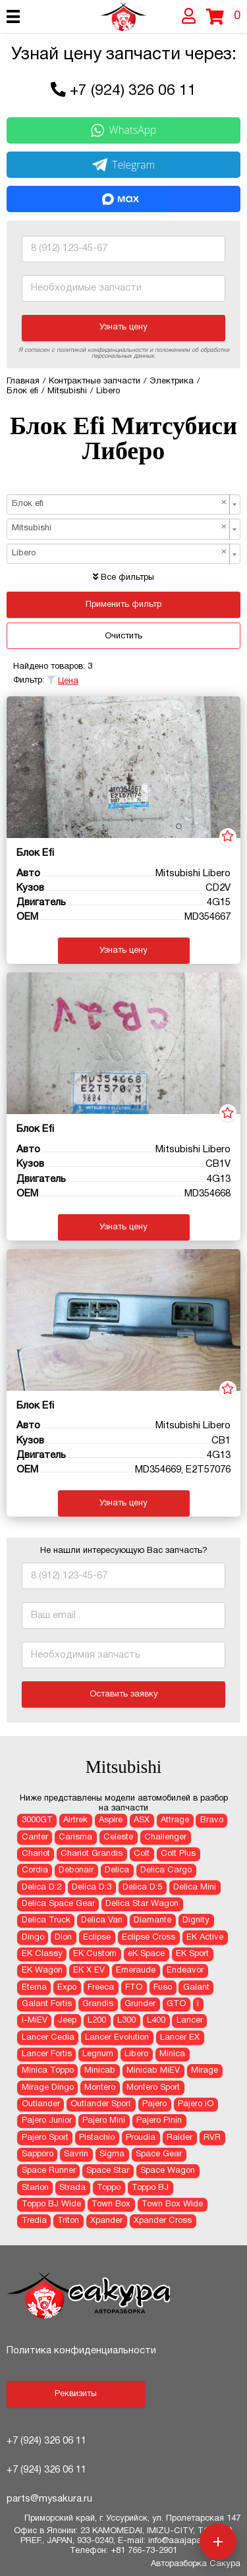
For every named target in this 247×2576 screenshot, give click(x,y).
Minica (172, 2054)
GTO (176, 2004)
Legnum (97, 2054)
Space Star (107, 2171)
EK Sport (192, 1954)
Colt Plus (178, 1854)
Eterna (34, 1988)
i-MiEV (34, 2021)
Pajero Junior (47, 2121)
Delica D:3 (91, 1887)
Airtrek (75, 1820)
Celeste (118, 1837)
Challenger (165, 1837)
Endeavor (185, 1970)
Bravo (211, 1820)
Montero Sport (153, 2088)
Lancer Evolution (117, 2038)
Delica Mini (194, 1887)
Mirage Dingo (48, 2088)
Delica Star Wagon (141, 1904)
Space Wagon (167, 2171)
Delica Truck (46, 1920)
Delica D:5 (142, 1887)
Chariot (36, 1854)
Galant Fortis (47, 2004)
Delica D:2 (41, 1887)
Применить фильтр (123, 605)
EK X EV (89, 1970)
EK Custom (95, 1954)
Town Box (111, 2204)
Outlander (41, 2104)
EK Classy (42, 1954)
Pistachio (97, 2138)
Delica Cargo (166, 1870)
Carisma (75, 1837)
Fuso (162, 1988)
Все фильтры (123, 578)
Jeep (67, 2021)
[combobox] (123, 504)
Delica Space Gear (58, 1904)
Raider (179, 2138)
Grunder (139, 2004)
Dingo (33, 1938)
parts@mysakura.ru (49, 2499)
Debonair (76, 1870)
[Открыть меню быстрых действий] (218, 2541)
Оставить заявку (124, 1694)
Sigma (111, 2154)
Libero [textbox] (119, 552)
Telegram (123, 164)
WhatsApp (124, 130)
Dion (63, 1938)
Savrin (76, 2154)
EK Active (204, 1938)
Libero (136, 2054)
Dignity (195, 1920)
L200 (97, 2021)
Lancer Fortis (47, 2054)
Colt (142, 1854)
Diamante (152, 1920)
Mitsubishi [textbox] (119, 527)
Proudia (140, 2138)
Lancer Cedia (48, 2038)
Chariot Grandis (92, 1854)
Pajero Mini (103, 2121)
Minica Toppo (48, 2071)
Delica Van (102, 1920)
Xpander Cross (163, 2221)
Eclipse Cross (148, 1938)
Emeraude (135, 1970)
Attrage (175, 1820)
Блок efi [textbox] (119, 503)
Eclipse (97, 1938)
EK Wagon (42, 1970)
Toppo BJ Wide (51, 2204)
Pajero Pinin (159, 2121)
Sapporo (37, 2154)
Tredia (34, 2221)
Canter (35, 1837)
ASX (142, 1820)
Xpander (106, 2221)
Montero (99, 2088)
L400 (156, 2021)
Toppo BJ (150, 2188)
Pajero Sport (45, 2138)
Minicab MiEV (153, 2071)
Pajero (154, 2104)
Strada (72, 2188)
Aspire (111, 1820)
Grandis (97, 2004)
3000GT (37, 1820)
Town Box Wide (172, 2204)
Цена (68, 681)
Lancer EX (180, 2038)
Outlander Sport (100, 2104)
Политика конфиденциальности (81, 2350)
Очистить (123, 636)
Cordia (35, 1870)
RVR (212, 2138)
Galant (196, 1988)
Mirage (204, 2071)
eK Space (146, 1954)
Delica (117, 1870)
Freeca (101, 1988)
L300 (126, 2021)
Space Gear (159, 2154)
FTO (133, 1988)
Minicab (99, 2071)
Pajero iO (195, 2104)
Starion (35, 2188)
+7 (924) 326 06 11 (133, 91)
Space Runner (49, 2171)
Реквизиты (76, 2394)
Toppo (109, 2188)
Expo (66, 1988)
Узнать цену (123, 327)
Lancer (190, 2021)
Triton (68, 2221)
